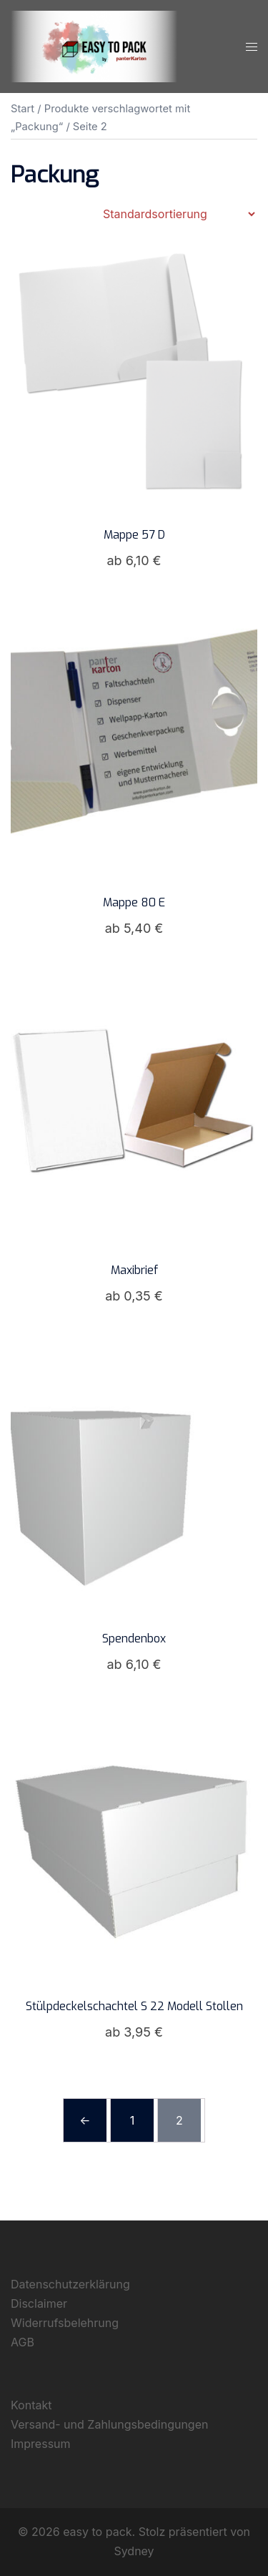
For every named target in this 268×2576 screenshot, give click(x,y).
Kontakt (31, 2405)
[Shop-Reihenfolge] (178, 214)
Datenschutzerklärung (70, 2284)
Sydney (134, 2551)
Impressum (41, 2444)
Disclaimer (39, 2303)
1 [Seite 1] (132, 2120)
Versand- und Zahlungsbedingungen (109, 2424)
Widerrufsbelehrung (65, 2323)
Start (22, 108)
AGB (22, 2342)
